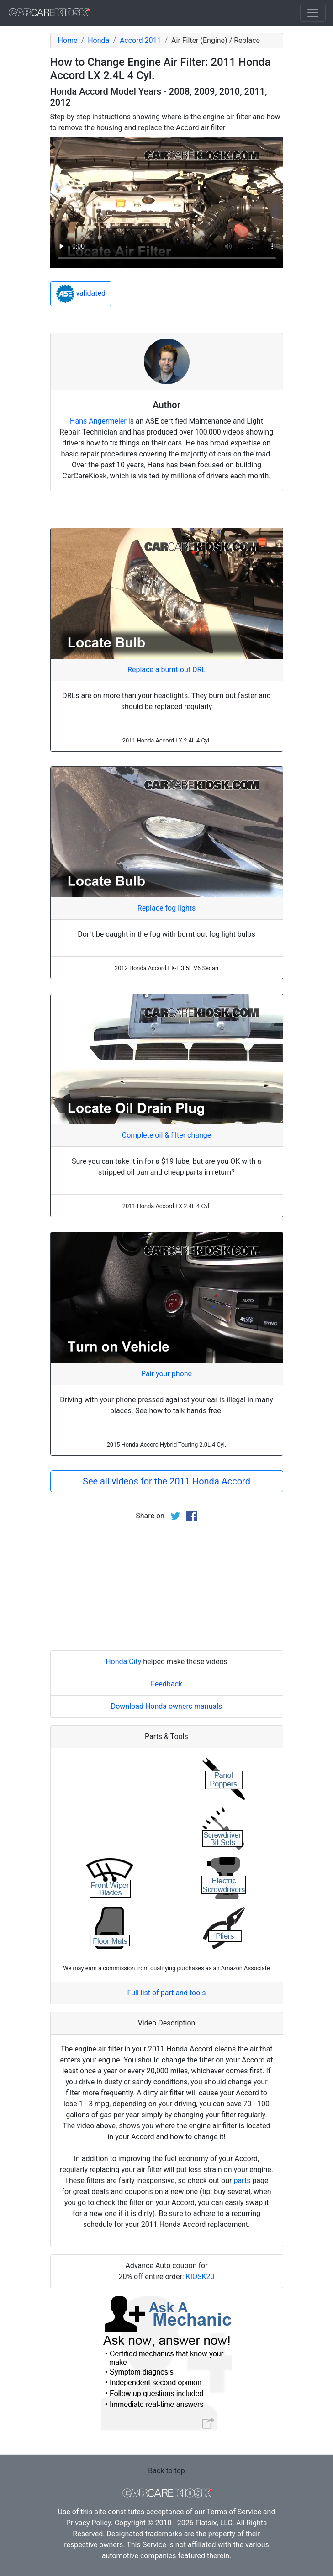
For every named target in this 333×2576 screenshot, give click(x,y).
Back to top (166, 2470)
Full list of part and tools (166, 1992)
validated (81, 294)
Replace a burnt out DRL (166, 669)
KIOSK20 (200, 2276)
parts (241, 2180)
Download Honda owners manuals (166, 1706)
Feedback (166, 1684)
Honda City (123, 1661)
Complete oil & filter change (166, 1135)
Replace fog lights (166, 908)
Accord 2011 (140, 40)
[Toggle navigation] (313, 13)
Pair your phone (166, 1373)
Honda (98, 40)
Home (68, 40)
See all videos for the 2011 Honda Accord (166, 1481)
